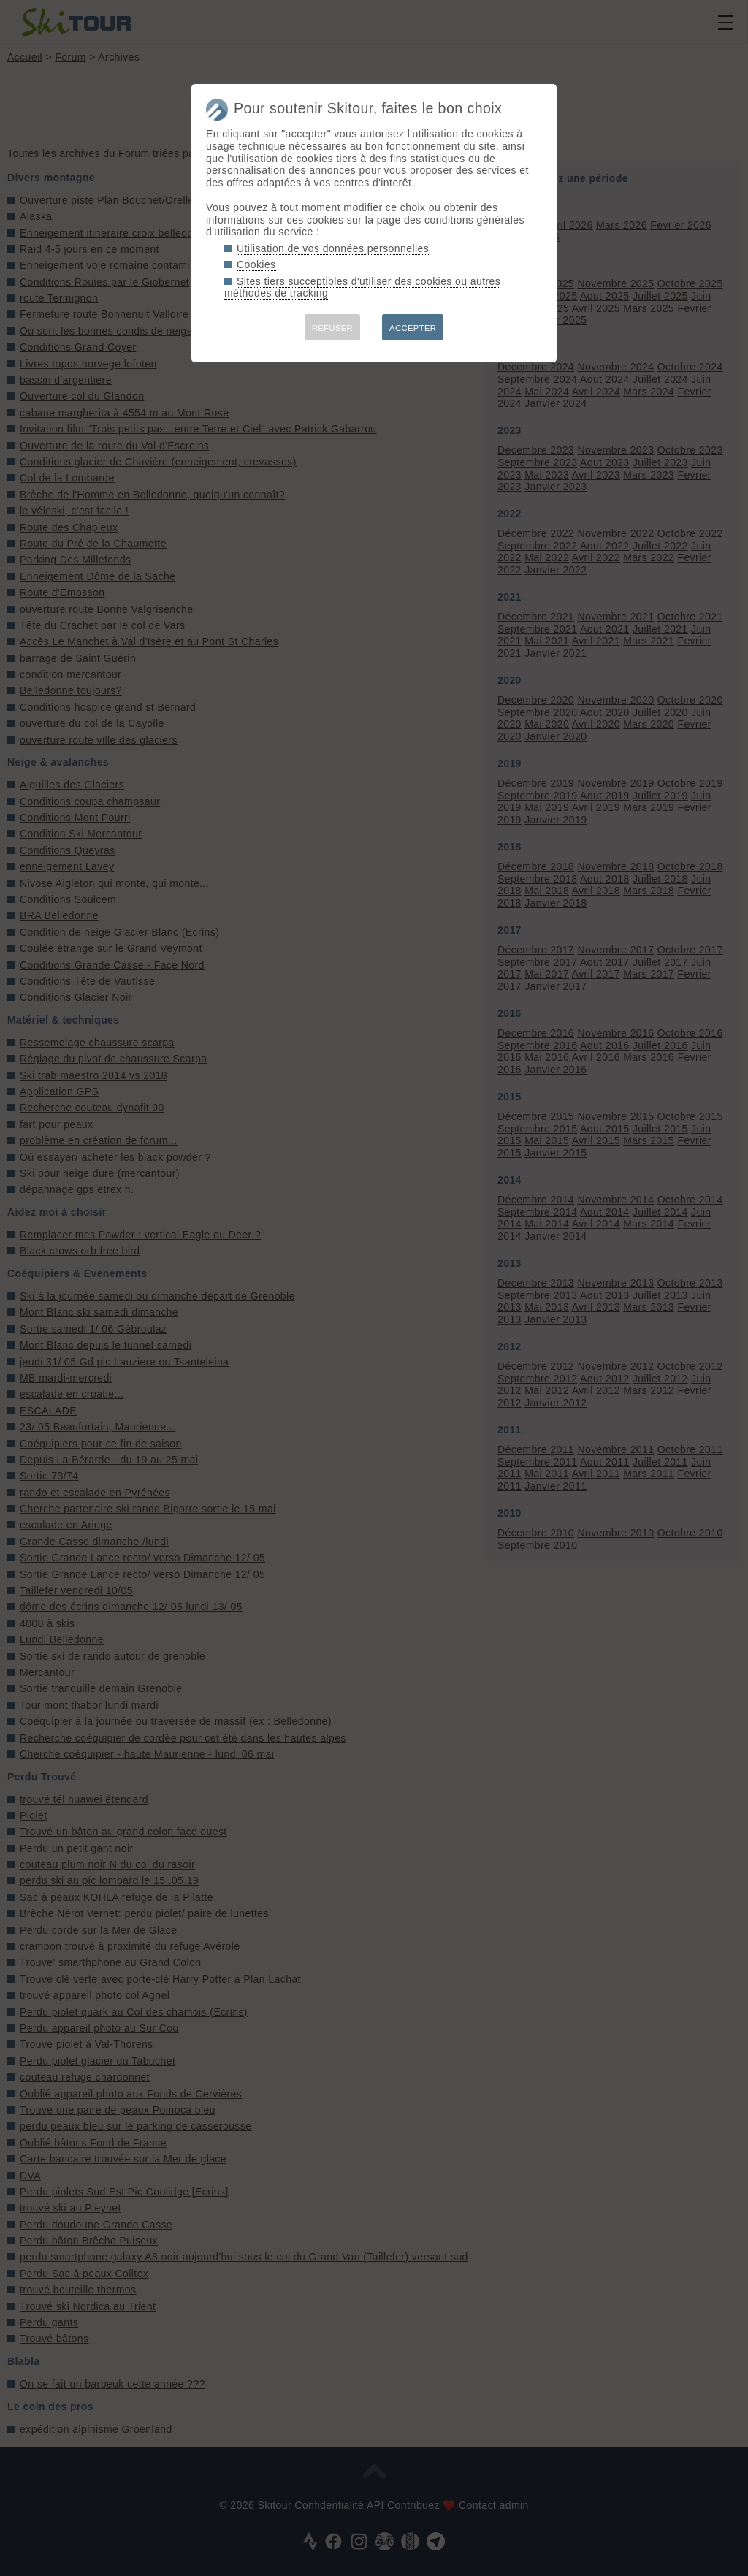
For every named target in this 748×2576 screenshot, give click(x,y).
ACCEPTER (412, 328)
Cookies (256, 264)
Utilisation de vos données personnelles (333, 248)
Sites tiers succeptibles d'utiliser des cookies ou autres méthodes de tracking (362, 287)
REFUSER (332, 328)
